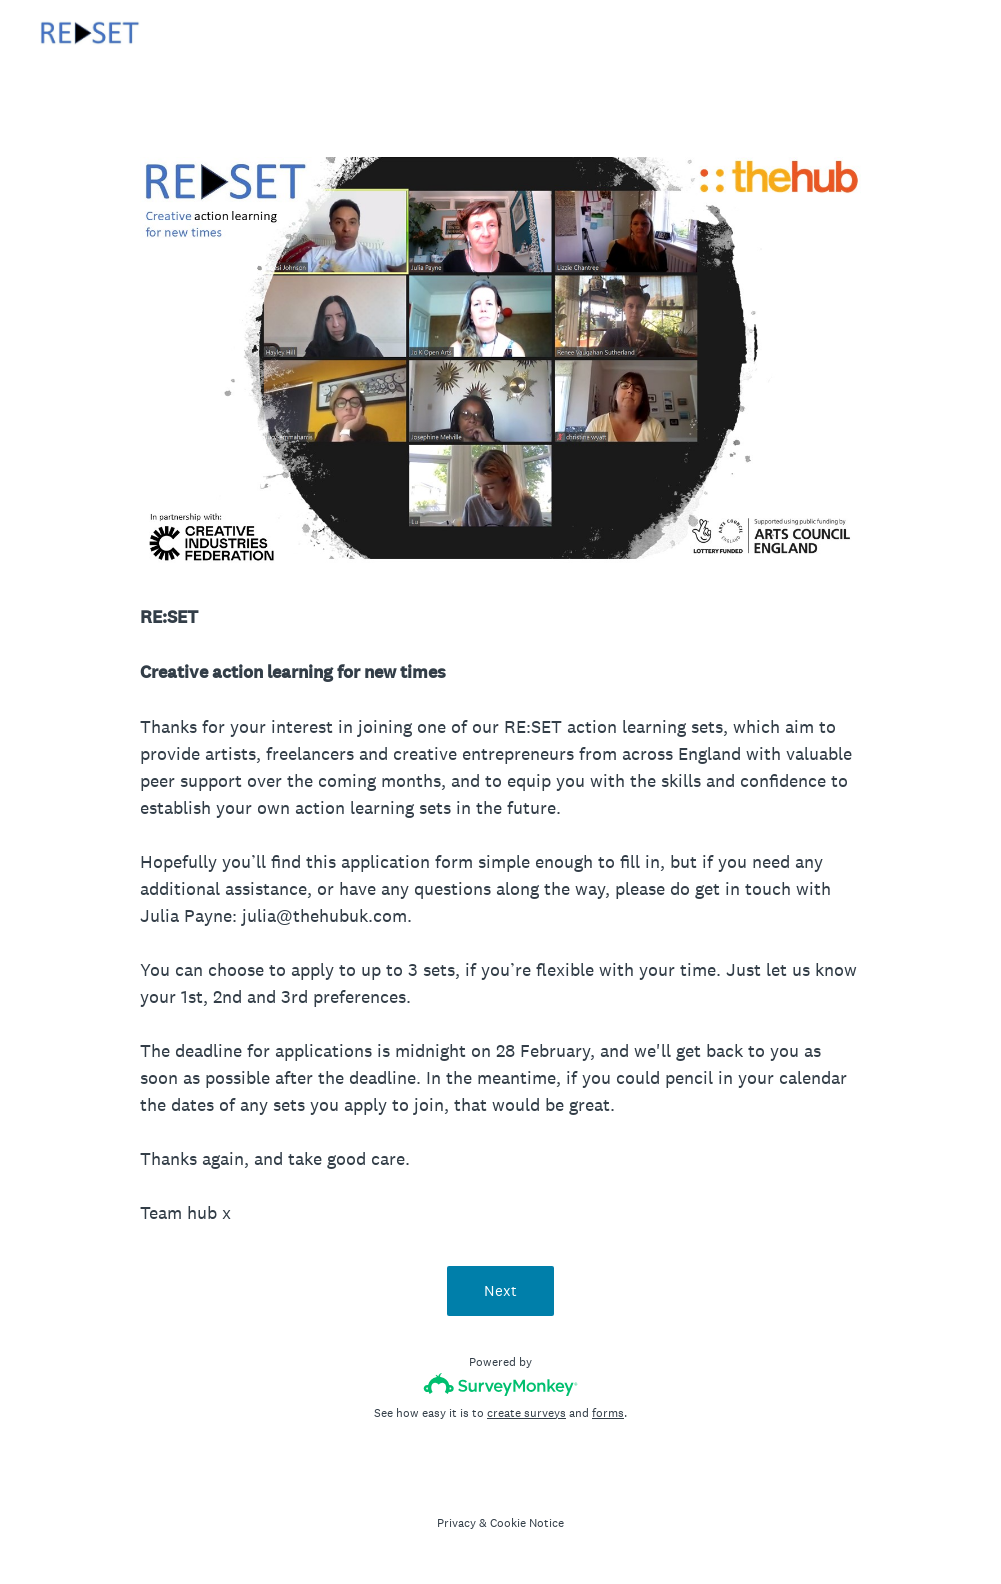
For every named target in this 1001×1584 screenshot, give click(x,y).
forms (608, 1413)
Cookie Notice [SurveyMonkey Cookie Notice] (527, 1523)
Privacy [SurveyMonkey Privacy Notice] (456, 1523)
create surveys (526, 1413)
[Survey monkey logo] (500, 1384)
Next (500, 1290)
